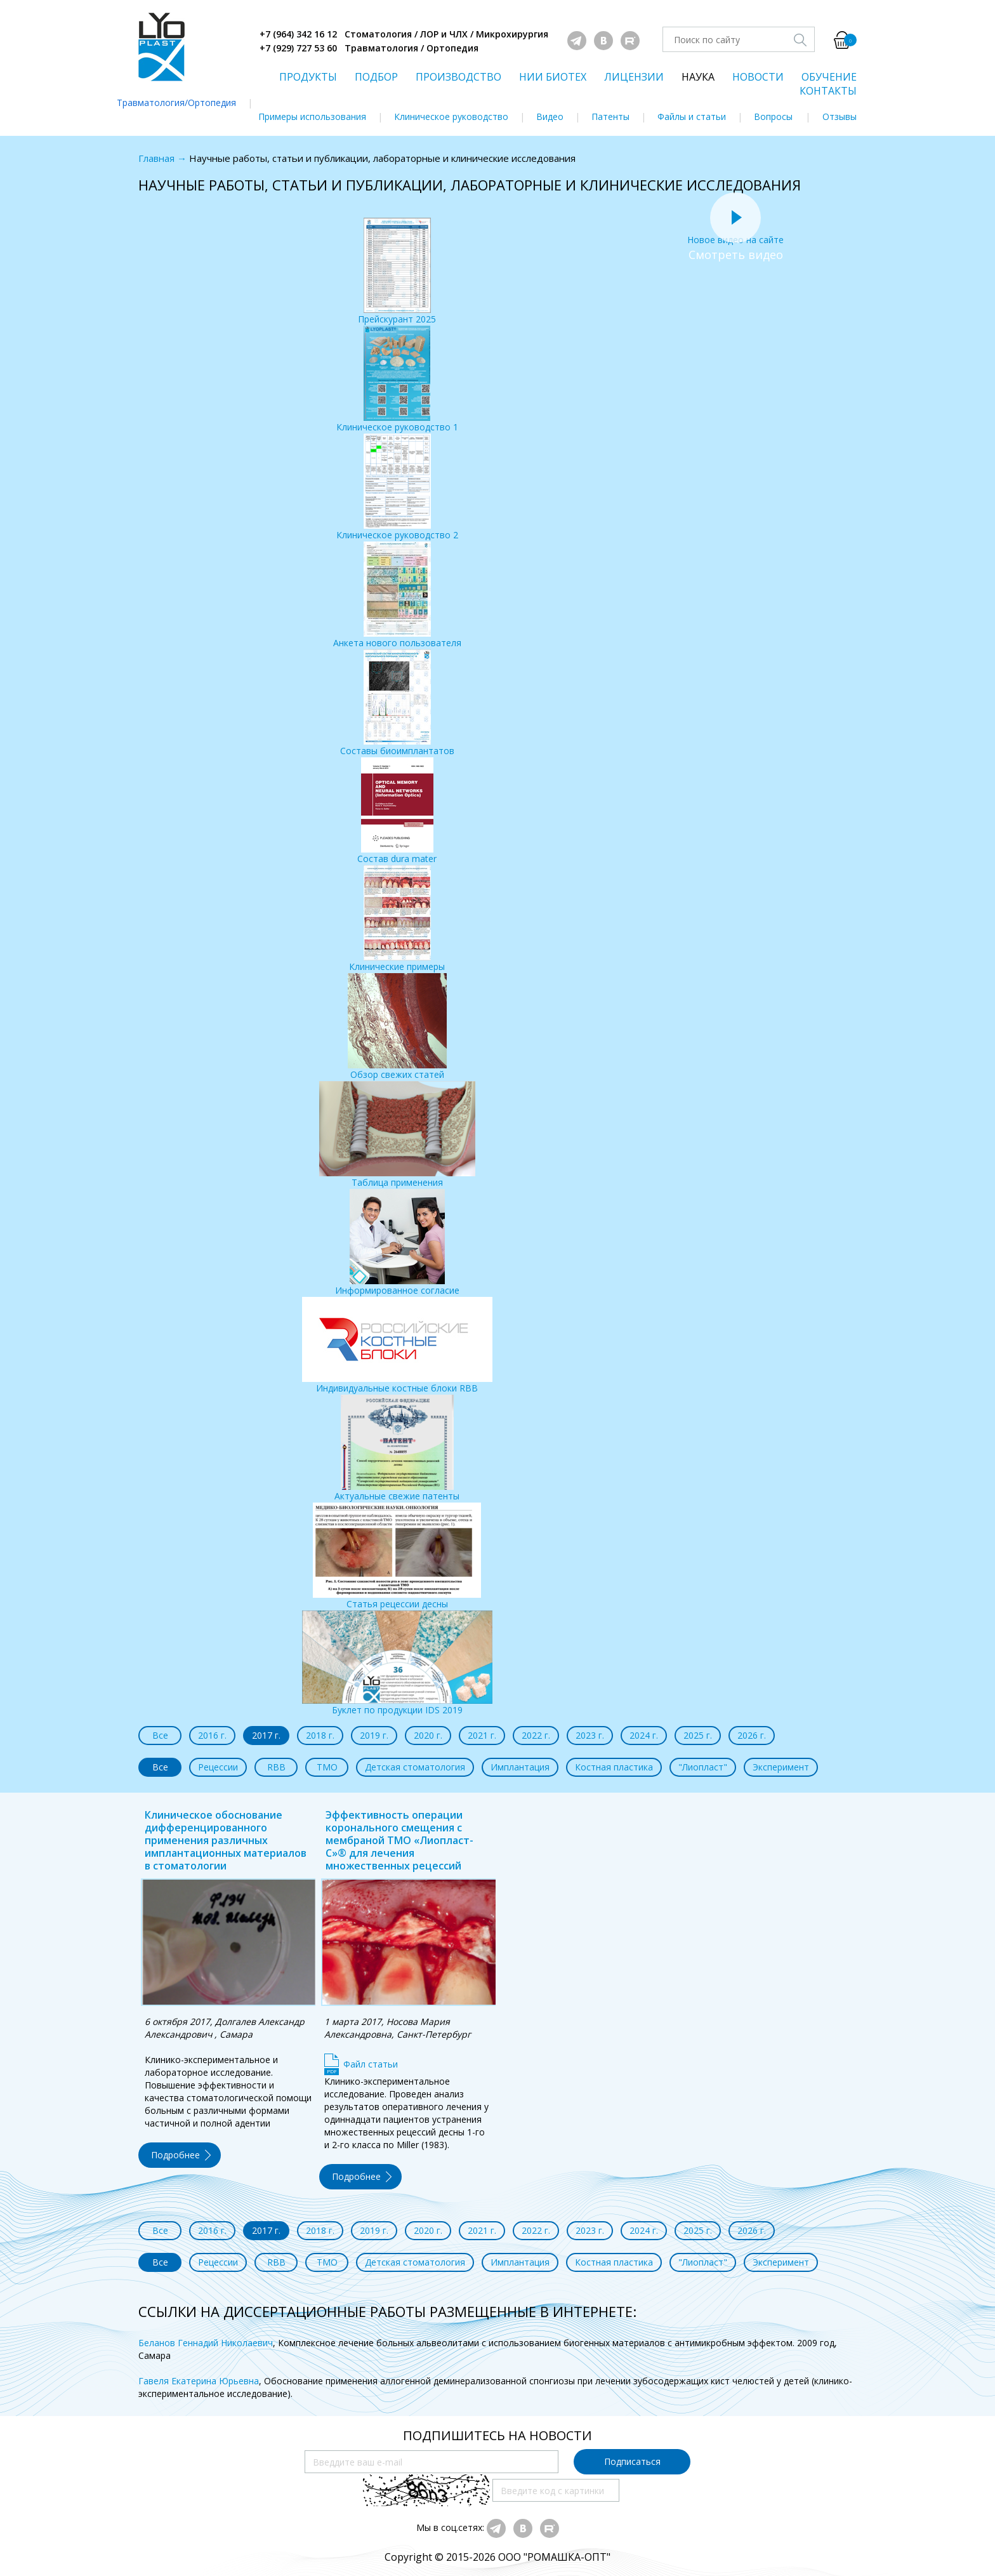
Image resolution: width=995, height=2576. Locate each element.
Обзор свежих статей (397, 1026)
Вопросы (773, 116)
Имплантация (520, 1767)
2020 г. (428, 1735)
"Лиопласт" (702, 1767)
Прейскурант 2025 (397, 271)
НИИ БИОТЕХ (552, 77)
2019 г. (374, 1735)
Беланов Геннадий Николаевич (205, 2343)
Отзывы (839, 116)
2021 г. (482, 1735)
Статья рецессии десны (397, 1556)
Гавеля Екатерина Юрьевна (198, 2381)
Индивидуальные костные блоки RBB (397, 1345)
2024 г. (643, 1735)
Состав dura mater (397, 811)
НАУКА (698, 77)
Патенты (610, 116)
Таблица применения (397, 1134)
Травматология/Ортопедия (176, 102)
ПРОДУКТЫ (308, 77)
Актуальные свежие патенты (396, 1448)
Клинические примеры (397, 919)
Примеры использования (312, 116)
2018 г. (320, 1735)
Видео (549, 116)
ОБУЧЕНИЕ (829, 77)
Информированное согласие (397, 1242)
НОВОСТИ (758, 77)
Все (160, 1735)
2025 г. (697, 1735)
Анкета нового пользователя (397, 595)
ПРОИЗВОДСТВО (458, 77)
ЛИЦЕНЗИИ (634, 77)
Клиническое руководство (451, 116)
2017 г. (266, 1735)
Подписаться (632, 2461)
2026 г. (751, 1735)
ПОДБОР (376, 77)
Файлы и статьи (691, 116)
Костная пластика (614, 1767)
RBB (276, 1767)
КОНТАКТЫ (828, 91)
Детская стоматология (415, 1767)
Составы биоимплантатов (397, 703)
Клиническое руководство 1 (397, 379)
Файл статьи (370, 2064)
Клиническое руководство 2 (397, 487)
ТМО (327, 1767)
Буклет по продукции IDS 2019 (397, 1663)
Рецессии (218, 1767)
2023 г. (590, 1735)
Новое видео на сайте (735, 233)
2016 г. (212, 1735)
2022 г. (536, 1735)
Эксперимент (781, 1767)
